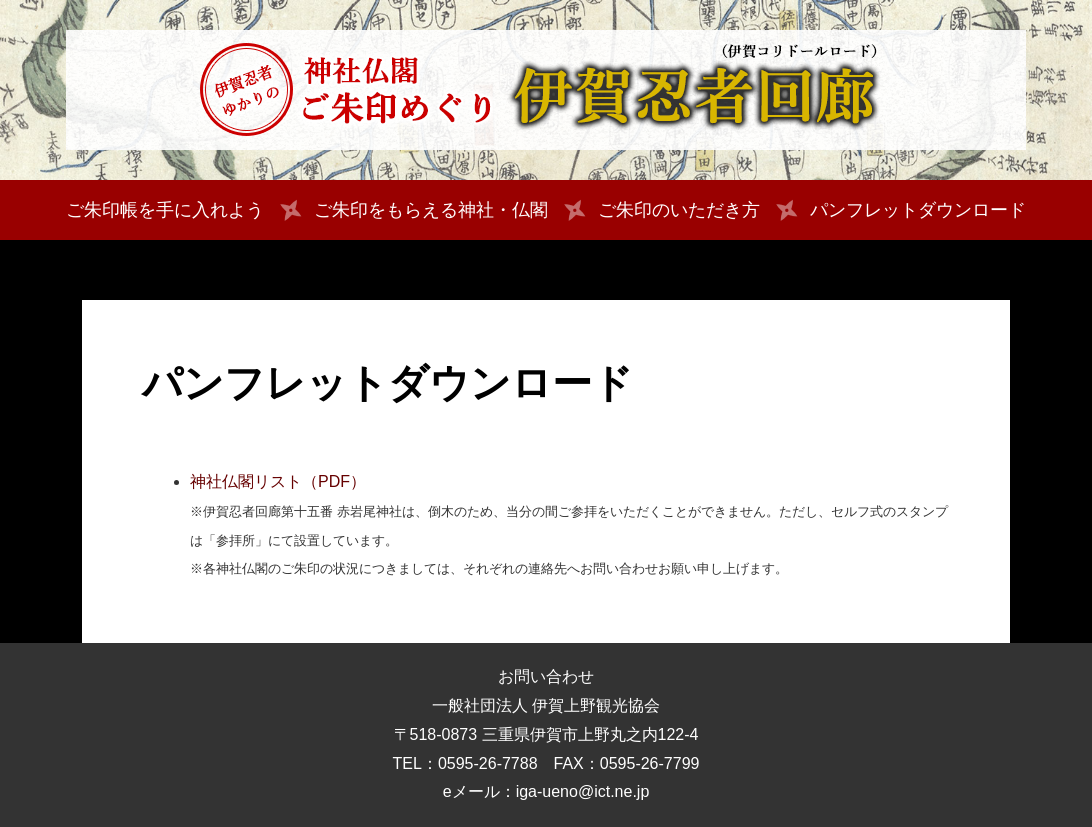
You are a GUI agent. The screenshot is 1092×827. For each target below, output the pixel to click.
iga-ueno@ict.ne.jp (583, 791)
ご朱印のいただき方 (679, 210)
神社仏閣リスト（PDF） (278, 481)
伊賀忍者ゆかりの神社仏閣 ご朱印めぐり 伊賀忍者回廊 (546, 90)
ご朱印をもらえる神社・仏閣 (431, 210)
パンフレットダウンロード (918, 210)
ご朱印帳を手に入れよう (165, 210)
